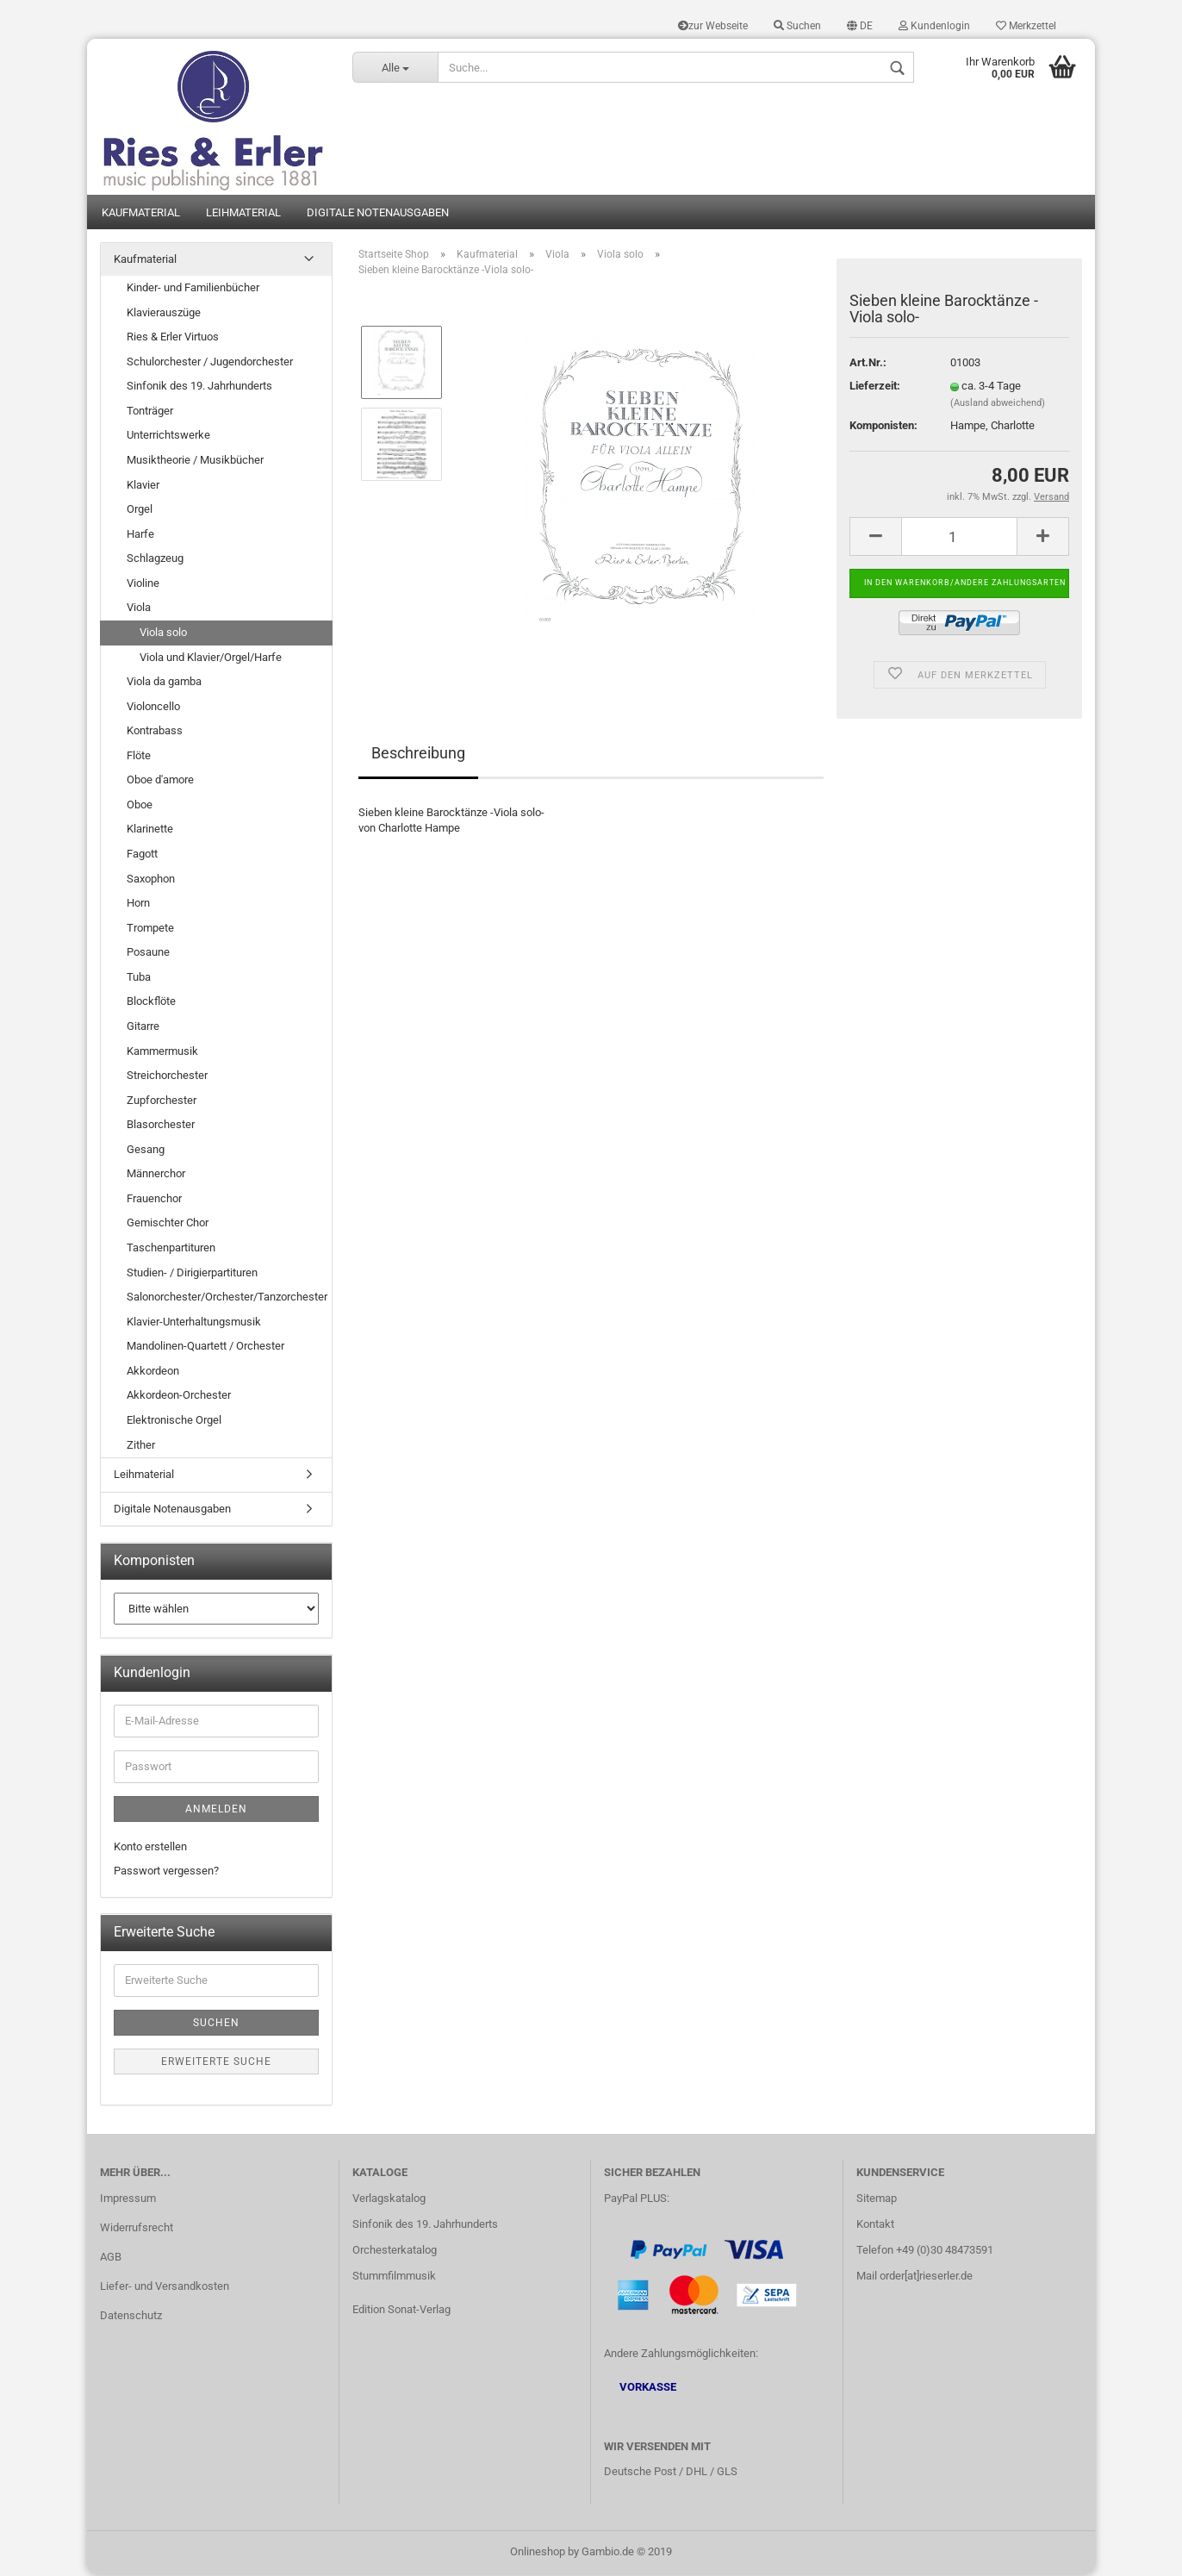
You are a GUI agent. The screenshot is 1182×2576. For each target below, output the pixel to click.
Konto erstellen (150, 1848)
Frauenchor (154, 1200)
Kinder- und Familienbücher (193, 289)
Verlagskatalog (389, 2199)
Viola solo (163, 633)
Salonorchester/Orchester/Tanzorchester (227, 1298)
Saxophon (151, 879)
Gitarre (143, 1027)
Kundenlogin (934, 26)
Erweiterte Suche (216, 2063)
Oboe (139, 806)
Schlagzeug (155, 559)
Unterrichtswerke (168, 436)
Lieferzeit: (874, 387)
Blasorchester (161, 1126)
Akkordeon (153, 1372)
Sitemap (876, 2199)
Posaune (148, 953)
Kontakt (875, 2225)
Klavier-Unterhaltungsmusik (194, 1322)
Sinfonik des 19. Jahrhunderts (199, 387)
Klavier (143, 485)
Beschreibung (418, 754)
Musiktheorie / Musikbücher (195, 461)
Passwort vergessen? (166, 1872)
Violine (143, 584)
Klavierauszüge (164, 313)
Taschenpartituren (171, 1249)
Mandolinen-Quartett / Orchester (205, 1347)
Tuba (139, 978)
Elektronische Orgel (174, 1421)
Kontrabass (155, 732)
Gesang (146, 1150)
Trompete (150, 928)
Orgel (139, 510)
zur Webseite (713, 26)
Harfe (140, 534)
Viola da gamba (164, 683)
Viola (139, 608)
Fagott (142, 855)
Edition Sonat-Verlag (401, 2310)
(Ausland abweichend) (997, 404)
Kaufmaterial (141, 213)
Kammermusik (162, 1051)
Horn (138, 904)
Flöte (139, 756)
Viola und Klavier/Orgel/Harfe (211, 658)
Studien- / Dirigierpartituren (192, 1273)
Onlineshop (537, 2553)
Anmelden (216, 1811)
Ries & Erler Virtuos (173, 338)
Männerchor (156, 1175)
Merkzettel (1026, 26)
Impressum (128, 2199)
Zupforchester (161, 1101)
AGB (110, 2258)
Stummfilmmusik (394, 2277)
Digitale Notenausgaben (378, 213)
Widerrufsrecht (136, 2229)
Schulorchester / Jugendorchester (210, 362)
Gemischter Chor (167, 1224)
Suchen (797, 26)
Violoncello (153, 707)
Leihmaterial (243, 213)
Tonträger (150, 412)
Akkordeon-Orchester (179, 1396)
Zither (141, 1445)
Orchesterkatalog (394, 2251)
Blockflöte (151, 1002)
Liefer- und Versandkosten (164, 2287)
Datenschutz (131, 2316)
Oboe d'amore (160, 781)
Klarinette (150, 830)
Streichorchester (167, 1076)
